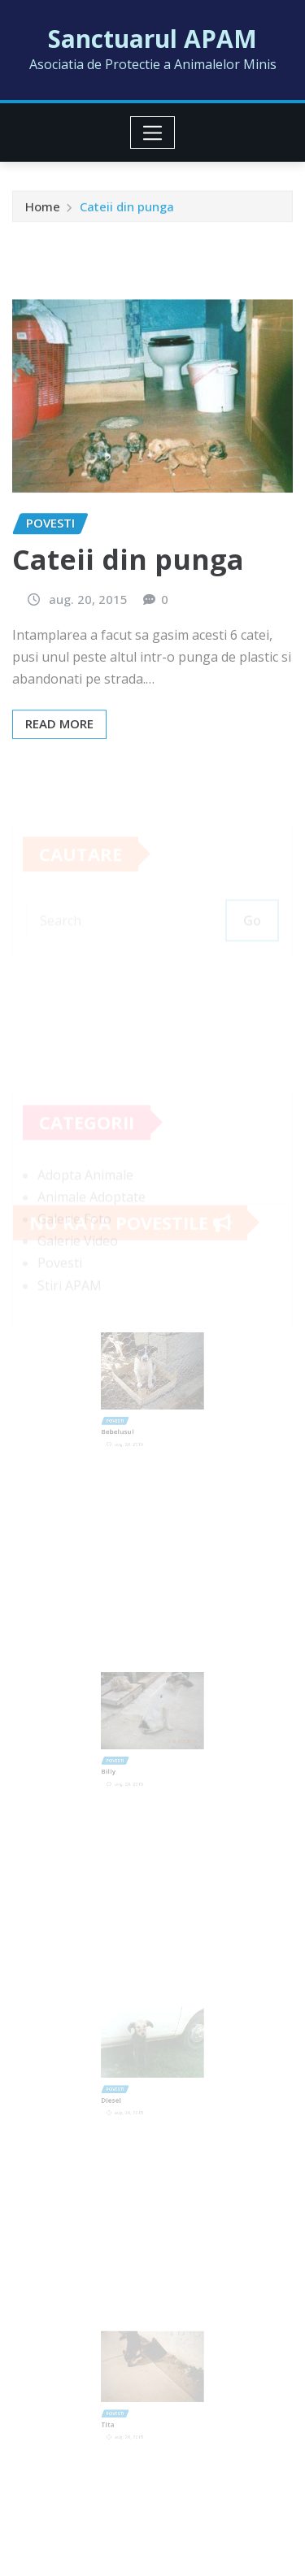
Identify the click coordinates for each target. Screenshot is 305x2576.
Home (42, 209)
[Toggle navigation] (152, 132)
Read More (59, 765)
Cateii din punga (127, 209)
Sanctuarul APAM (152, 38)
